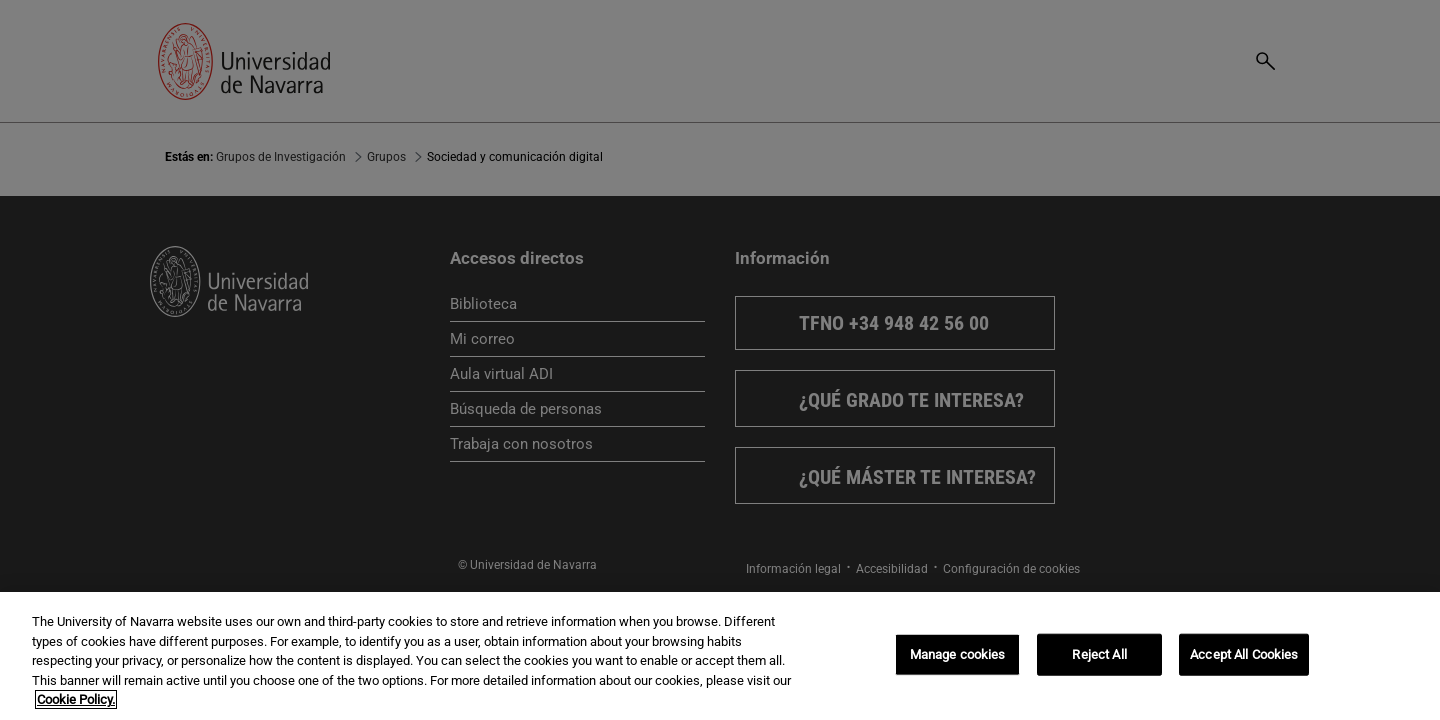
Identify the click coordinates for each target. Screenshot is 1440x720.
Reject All (1099, 654)
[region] (720, 656)
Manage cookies (958, 654)
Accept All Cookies (1244, 654)
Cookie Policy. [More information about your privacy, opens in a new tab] (76, 699)
